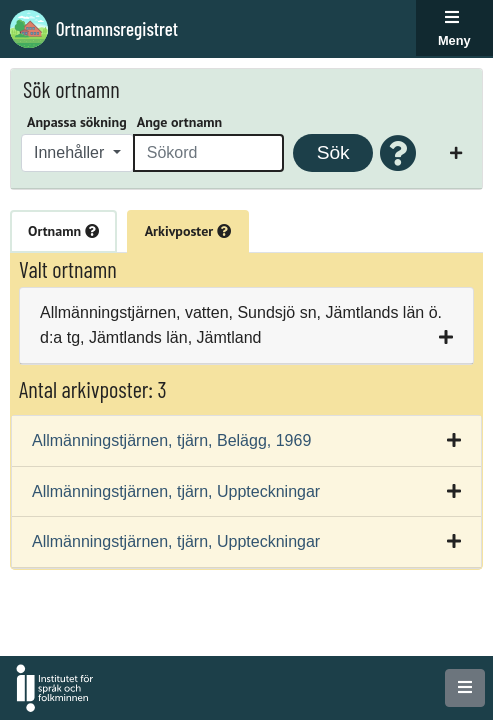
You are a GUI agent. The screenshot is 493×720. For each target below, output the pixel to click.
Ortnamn (63, 231)
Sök (333, 152)
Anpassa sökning (77, 122)
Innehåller (71, 152)
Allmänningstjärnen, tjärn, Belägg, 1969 (171, 440)
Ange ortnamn (179, 122)
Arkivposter (188, 231)
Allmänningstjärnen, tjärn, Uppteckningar (176, 491)
